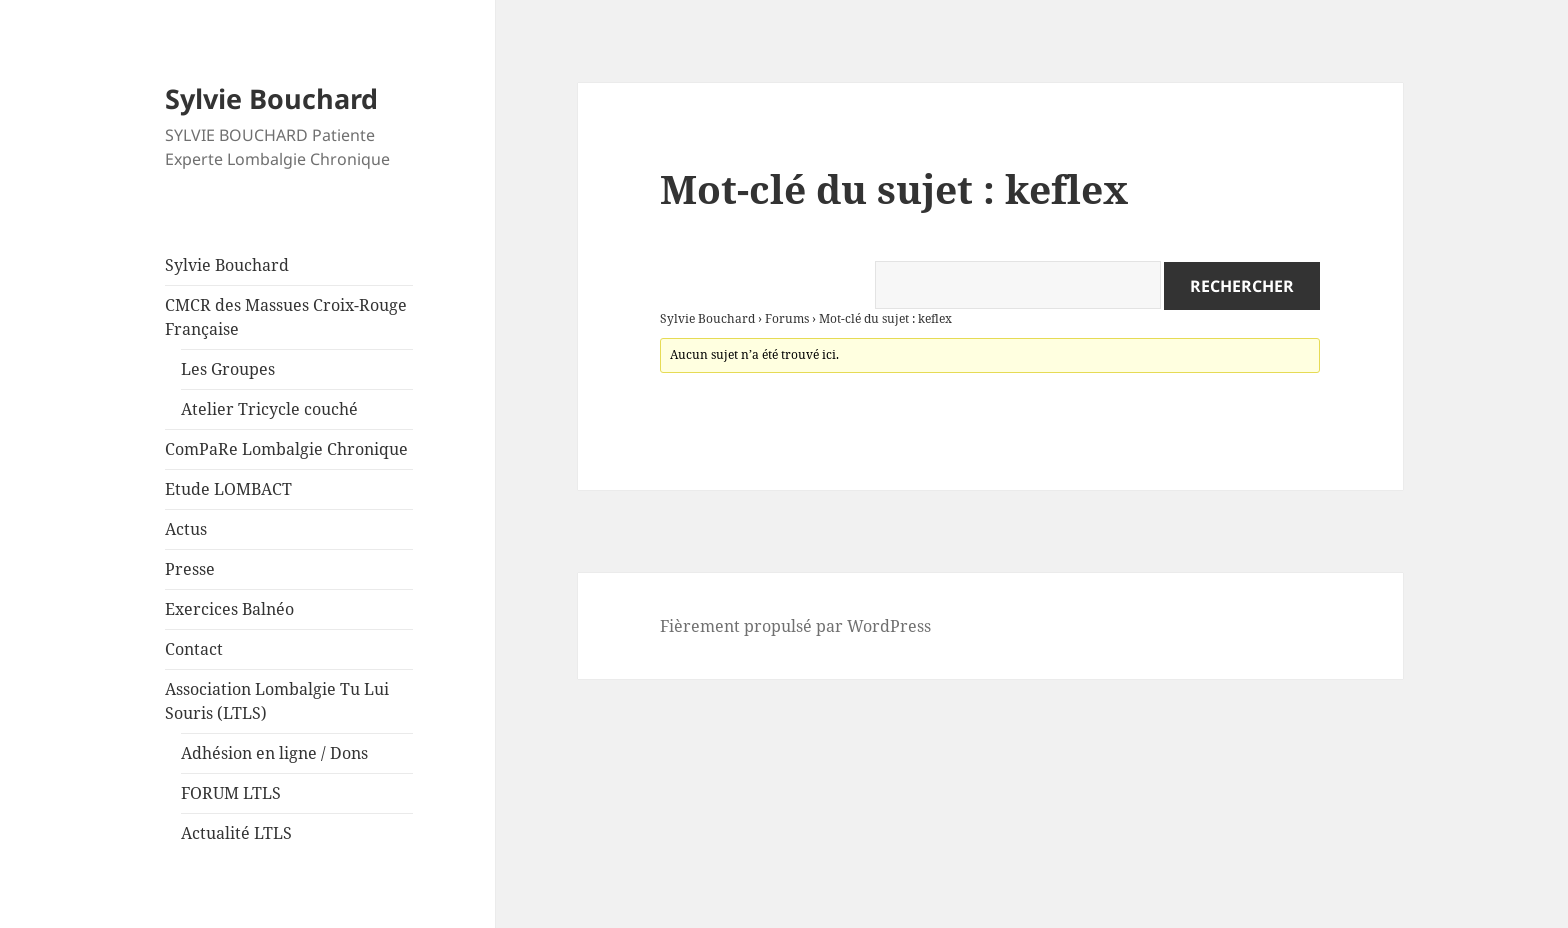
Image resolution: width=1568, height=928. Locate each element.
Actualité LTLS (236, 833)
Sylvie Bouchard (271, 98)
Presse (190, 569)
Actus (186, 529)
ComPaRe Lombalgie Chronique (286, 449)
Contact (194, 649)
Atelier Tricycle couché (269, 409)
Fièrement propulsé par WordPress (795, 626)
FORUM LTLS (231, 793)
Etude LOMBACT (228, 489)
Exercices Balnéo (229, 609)
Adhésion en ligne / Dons (274, 753)
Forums (787, 318)
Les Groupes (228, 369)
